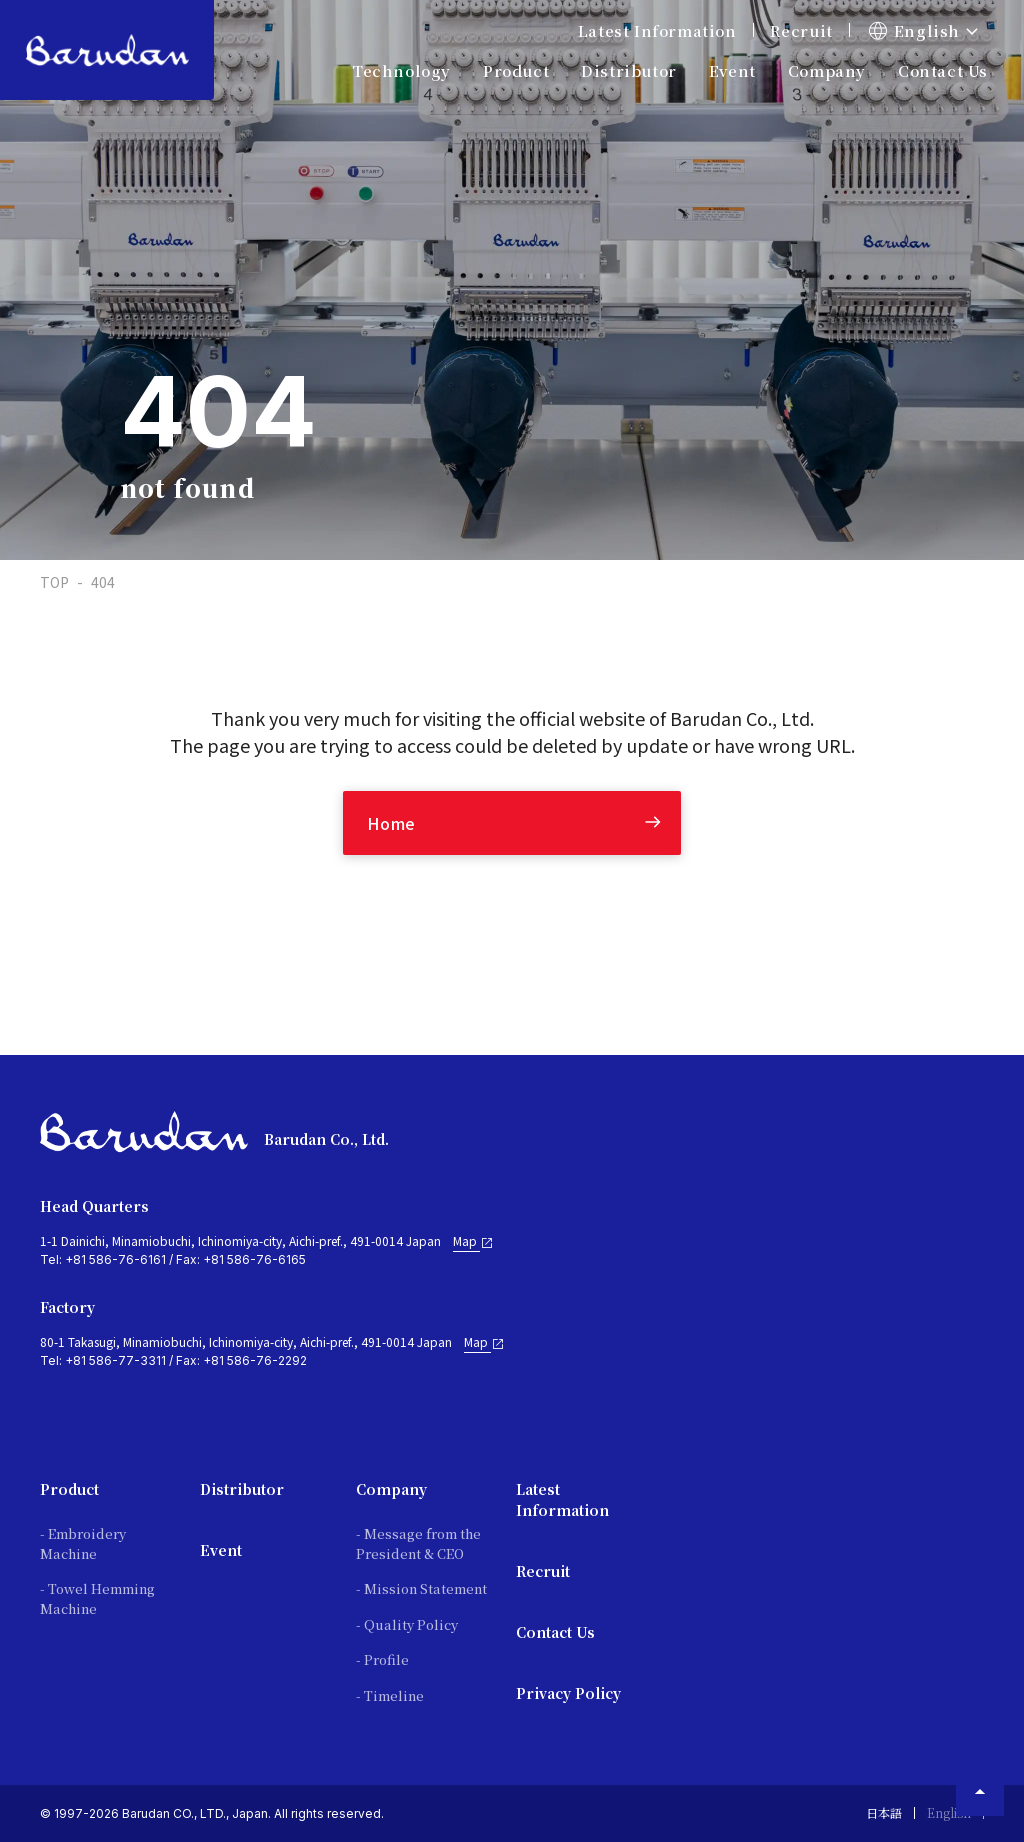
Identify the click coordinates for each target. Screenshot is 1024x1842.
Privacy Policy (568, 1693)
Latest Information (657, 30)
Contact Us (943, 70)
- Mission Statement (421, 1588)
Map (473, 1241)
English (949, 1812)
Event (732, 70)
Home (391, 823)
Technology (401, 70)
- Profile (382, 1659)
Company (391, 1489)
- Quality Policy (407, 1624)
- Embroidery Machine (83, 1543)
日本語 (884, 1812)
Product (69, 1489)
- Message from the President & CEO (418, 1543)
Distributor (242, 1489)
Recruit (801, 30)
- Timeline (390, 1695)
